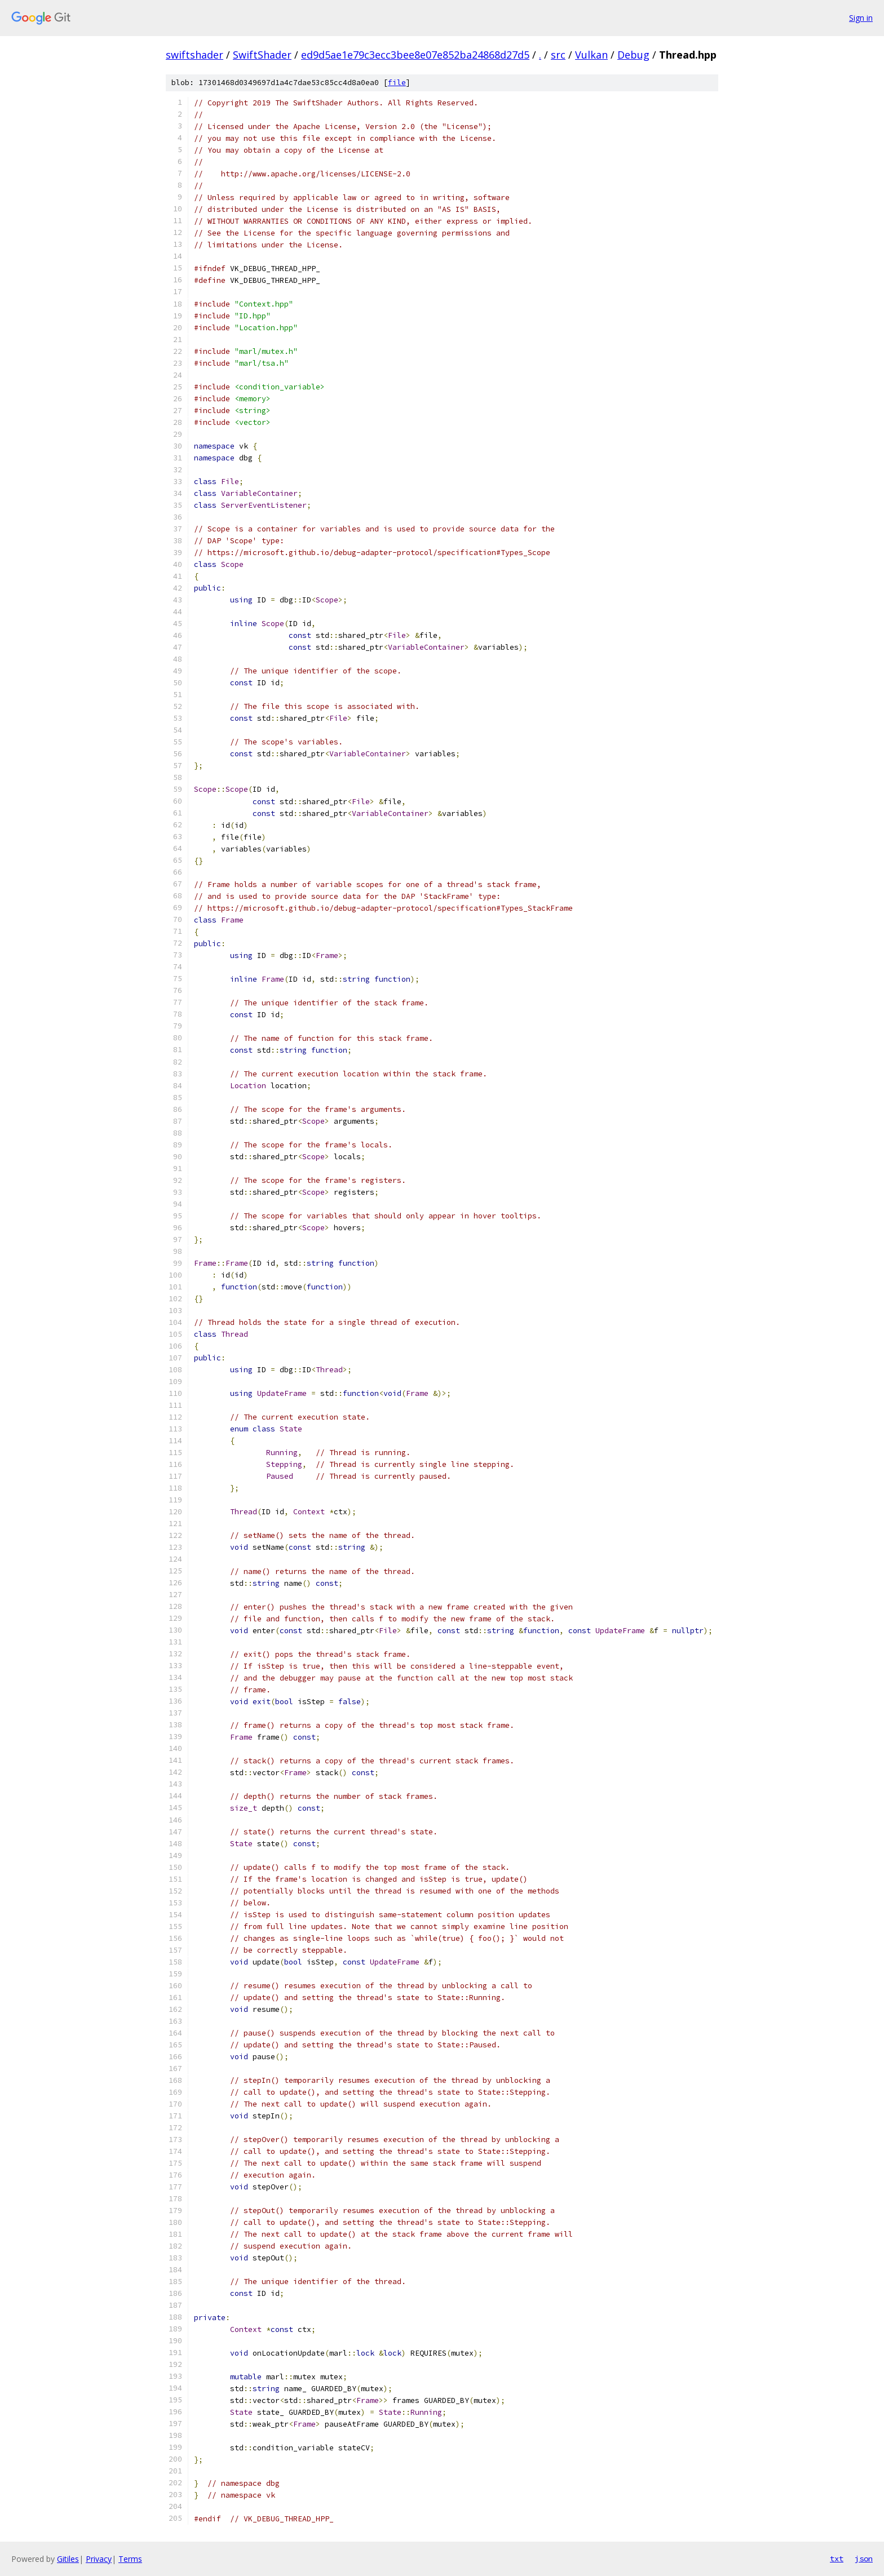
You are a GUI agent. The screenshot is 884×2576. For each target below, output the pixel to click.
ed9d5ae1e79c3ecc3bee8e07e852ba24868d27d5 (415, 54)
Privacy (99, 2558)
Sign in (861, 17)
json (864, 2558)
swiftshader (194, 54)
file (397, 82)
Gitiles (68, 2558)
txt (836, 2558)
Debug (633, 54)
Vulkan (591, 54)
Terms (130, 2558)
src (558, 54)
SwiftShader (262, 54)
